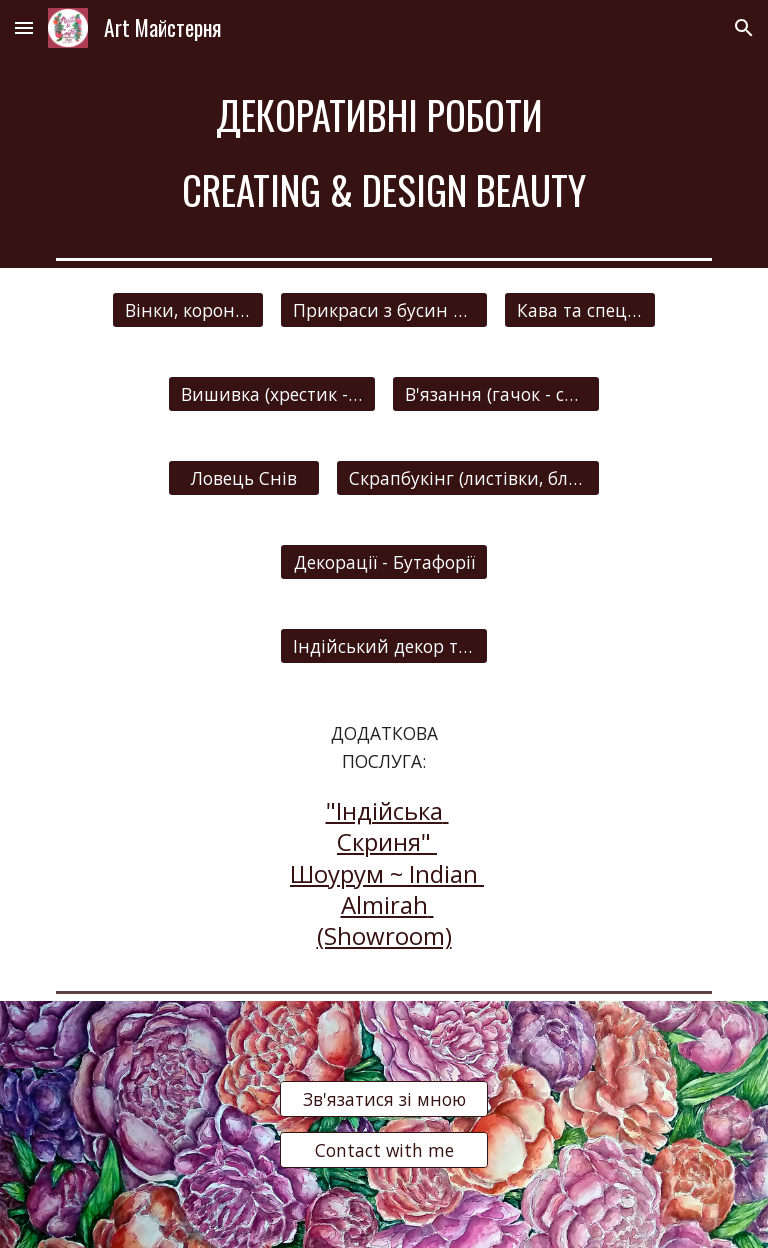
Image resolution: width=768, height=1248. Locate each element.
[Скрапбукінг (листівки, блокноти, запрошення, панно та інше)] (467, 477)
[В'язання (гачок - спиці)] (495, 393)
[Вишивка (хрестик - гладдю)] (271, 393)
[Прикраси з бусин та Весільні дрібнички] (383, 309)
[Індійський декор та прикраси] (383, 645)
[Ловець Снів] (243, 477)
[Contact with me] (383, 1150)
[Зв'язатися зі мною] (383, 1099)
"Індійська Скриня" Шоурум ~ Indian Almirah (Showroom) (387, 873)
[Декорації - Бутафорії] (383, 561)
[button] (24, 27)
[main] (383, 153)
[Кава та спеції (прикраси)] (579, 309)
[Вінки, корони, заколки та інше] (187, 309)
